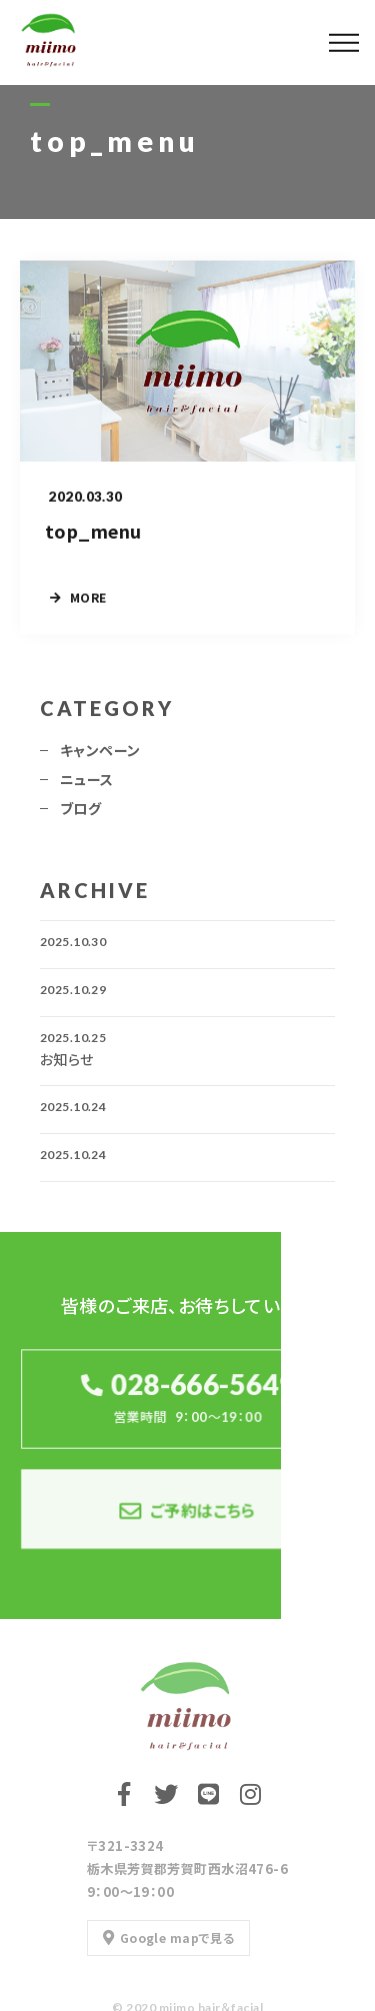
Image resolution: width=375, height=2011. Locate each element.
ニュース (87, 785)
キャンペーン (100, 756)
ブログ (80, 814)
